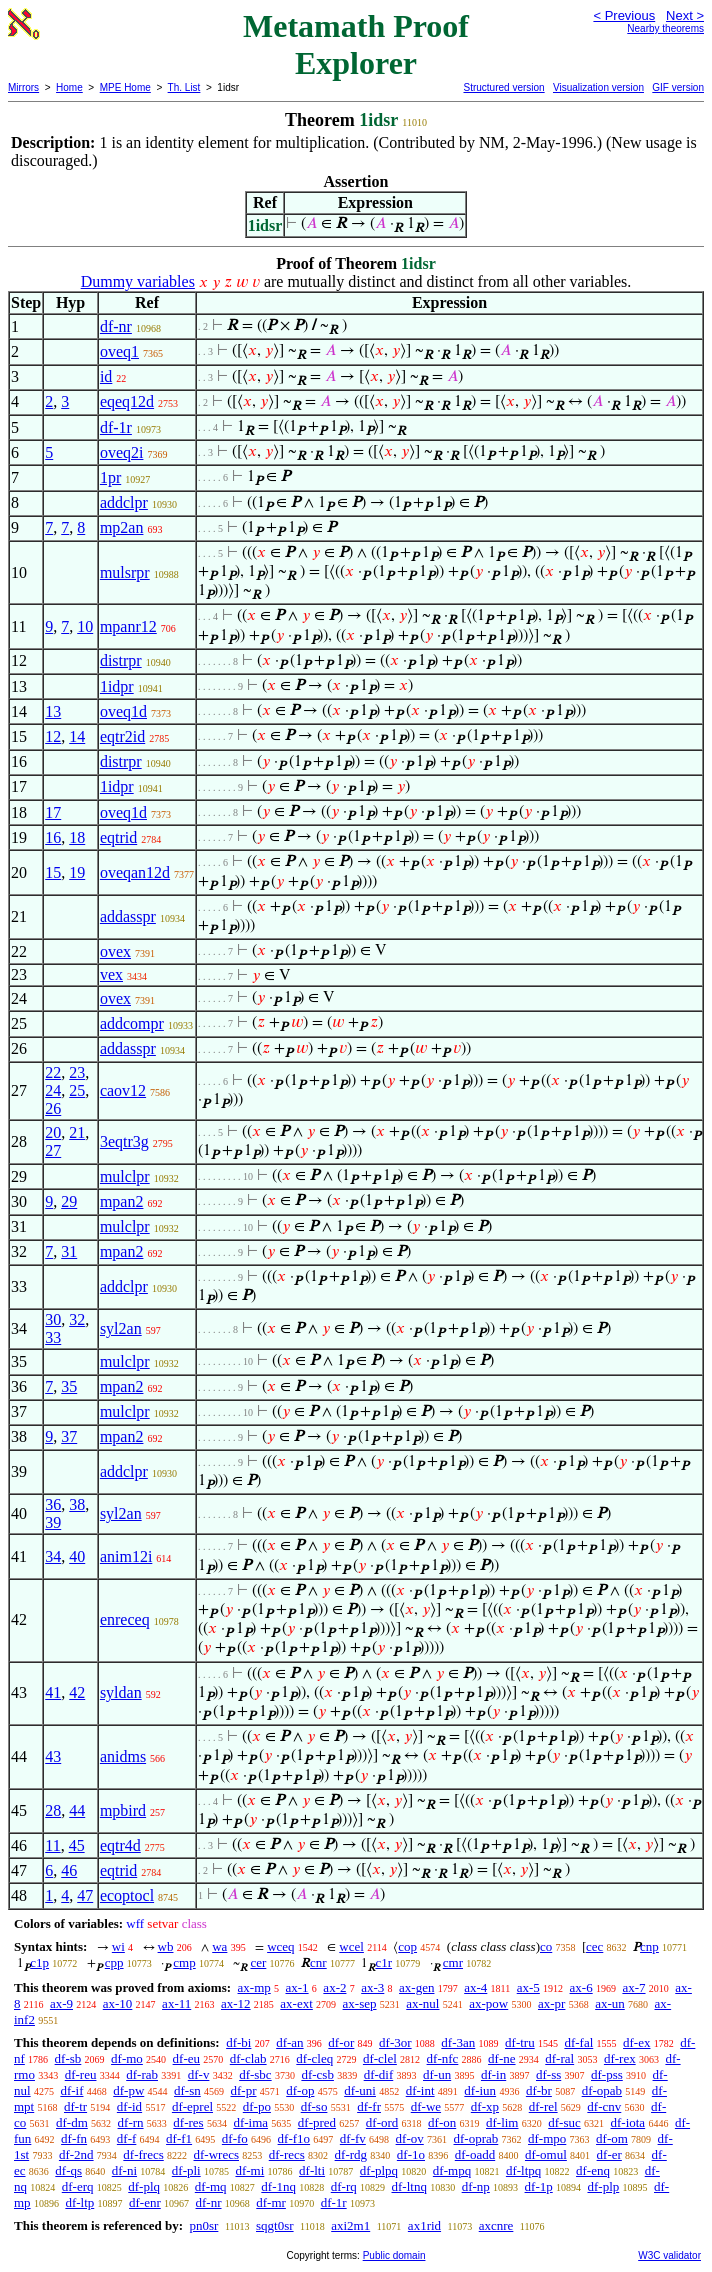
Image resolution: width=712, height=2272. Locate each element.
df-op (300, 2090)
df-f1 (179, 2138)
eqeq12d (127, 401)
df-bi (238, 2042)
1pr (110, 477)
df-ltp (79, 2202)
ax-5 (528, 1987)
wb (166, 1946)
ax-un (610, 2003)
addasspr (128, 916)
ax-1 (297, 1987)
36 (53, 1504)
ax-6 (581, 1987)
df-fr (369, 2106)
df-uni (360, 2090)
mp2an (122, 527)
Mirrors (23, 87)
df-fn (74, 2138)
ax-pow (488, 2003)
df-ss (548, 2074)
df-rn (131, 2122)
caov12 (123, 1090)
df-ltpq (523, 2170)
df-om (612, 2138)
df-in (493, 2074)
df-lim (502, 2122)
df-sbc (255, 2074)
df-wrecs (216, 2154)
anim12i (126, 1556)
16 (53, 837)
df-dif (379, 2074)
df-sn (187, 2090)
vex (111, 974)
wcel (351, 1946)
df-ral (559, 2058)
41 (53, 1692)
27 (53, 1150)
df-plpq (379, 2170)
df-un (437, 2074)
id (106, 376)
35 (69, 1386)
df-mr (271, 2202)
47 (85, 1895)
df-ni (124, 2170)
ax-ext (296, 2003)
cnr (318, 1962)
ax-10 (118, 2003)
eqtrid (118, 837)
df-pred (317, 2122)
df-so (314, 2106)
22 (53, 1072)
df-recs (287, 2154)
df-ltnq (409, 2186)
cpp (114, 1962)
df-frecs (143, 2154)
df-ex (636, 2042)
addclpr (124, 502)
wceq (280, 1946)
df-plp (603, 2186)
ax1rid (424, 2225)
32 (77, 1319)
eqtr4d (120, 1845)
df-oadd (475, 2154)
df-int (420, 2090)
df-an (289, 2042)
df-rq (344, 2186)
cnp (649, 1946)
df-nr (116, 326)
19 (77, 872)
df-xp (485, 2106)
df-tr (75, 2106)
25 (77, 1090)
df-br (539, 2090)
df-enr (145, 2202)
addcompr (132, 1023)
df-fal (578, 2042)
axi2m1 (350, 2225)
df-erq (78, 2186)
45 (77, 1845)
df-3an (458, 2042)
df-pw (128, 2090)
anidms (123, 1756)
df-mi (249, 2170)
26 (53, 1108)
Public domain (394, 2255)
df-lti (312, 2170)
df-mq (211, 2186)
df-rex (620, 2058)
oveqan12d (135, 872)
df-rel (543, 2106)
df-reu (81, 2074)
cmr (453, 1962)
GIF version (678, 87)
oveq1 (119, 351)
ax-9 (61, 2003)
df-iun (480, 2090)
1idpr (117, 686)
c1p (39, 1962)
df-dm (72, 2122)
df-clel (380, 2058)
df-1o (411, 2154)
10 (85, 626)
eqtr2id (122, 736)
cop (407, 1946)
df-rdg (351, 2154)
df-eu (186, 2058)
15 (53, 872)
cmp (184, 1962)
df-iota (627, 2122)
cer (258, 1962)
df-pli (186, 2170)
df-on (442, 2122)
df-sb (68, 2058)
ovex (115, 951)
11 (52, 1845)
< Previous (624, 15)
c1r (383, 1962)
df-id (129, 2106)
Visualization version (598, 87)
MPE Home (125, 87)
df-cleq (314, 2058)
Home (69, 87)
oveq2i (122, 452)
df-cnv (604, 2106)
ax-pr (551, 2003)
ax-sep (360, 2003)
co (546, 1946)
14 (77, 736)
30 (53, 1319)
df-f (127, 2138)
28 (53, 1810)
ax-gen (416, 1987)
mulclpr (125, 1176)
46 (69, 1870)
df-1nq (278, 2186)
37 (69, 1436)
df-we (426, 2106)
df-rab (142, 2074)
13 (53, 711)
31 (69, 1251)
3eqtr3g (124, 1141)
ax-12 (236, 2003)
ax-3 (372, 1987)
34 (53, 1556)
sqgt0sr (275, 2225)
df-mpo (547, 2138)
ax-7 (633, 1987)
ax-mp (254, 1987)
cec (594, 1946)
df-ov (410, 2138)
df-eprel (192, 2106)
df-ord (382, 2122)
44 (77, 1810)
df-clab (248, 2058)
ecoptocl (127, 1895)
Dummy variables (138, 281)
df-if (71, 2090)
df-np (476, 2186)
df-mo (127, 2058)
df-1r (116, 427)
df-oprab (476, 2138)
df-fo (235, 2138)
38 (77, 1504)
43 (53, 1756)
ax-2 (334, 1987)
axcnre (496, 2225)
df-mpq (452, 2170)
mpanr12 (128, 626)
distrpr (121, 660)
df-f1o (294, 2138)
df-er (609, 2154)
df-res (188, 2122)
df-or (341, 2042)
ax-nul (422, 2003)
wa (219, 1946)
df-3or (395, 2042)
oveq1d (123, 711)
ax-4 (475, 1987)
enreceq (125, 1619)
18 (77, 837)
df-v (199, 2074)
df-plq (144, 2186)
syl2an (121, 1328)
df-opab (602, 2090)
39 (53, 1522)
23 (77, 1072)
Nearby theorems (665, 28)
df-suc (564, 2122)
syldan (121, 1692)
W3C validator (669, 2255)
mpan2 (122, 1201)
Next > (685, 15)
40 (77, 1556)
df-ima (250, 2122)
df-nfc (443, 2058)
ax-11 (176, 2003)
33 (53, 1337)
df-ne (501, 2058)
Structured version (503, 87)
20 (53, 1132)
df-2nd (76, 2154)
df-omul (546, 2154)
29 (69, 1201)
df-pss (607, 2074)
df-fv (353, 2138)
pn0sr (203, 2225)
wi (118, 1946)
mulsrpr (125, 572)
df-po (257, 2106)
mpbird (123, 1810)
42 (77, 1692)
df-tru (520, 2042)
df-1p (539, 2186)
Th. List (184, 87)
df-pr (244, 2090)
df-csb (317, 2074)
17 (53, 812)
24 (53, 1090)
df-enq (593, 2170)
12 (53, 736)
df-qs (68, 2170)
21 (77, 1132)
